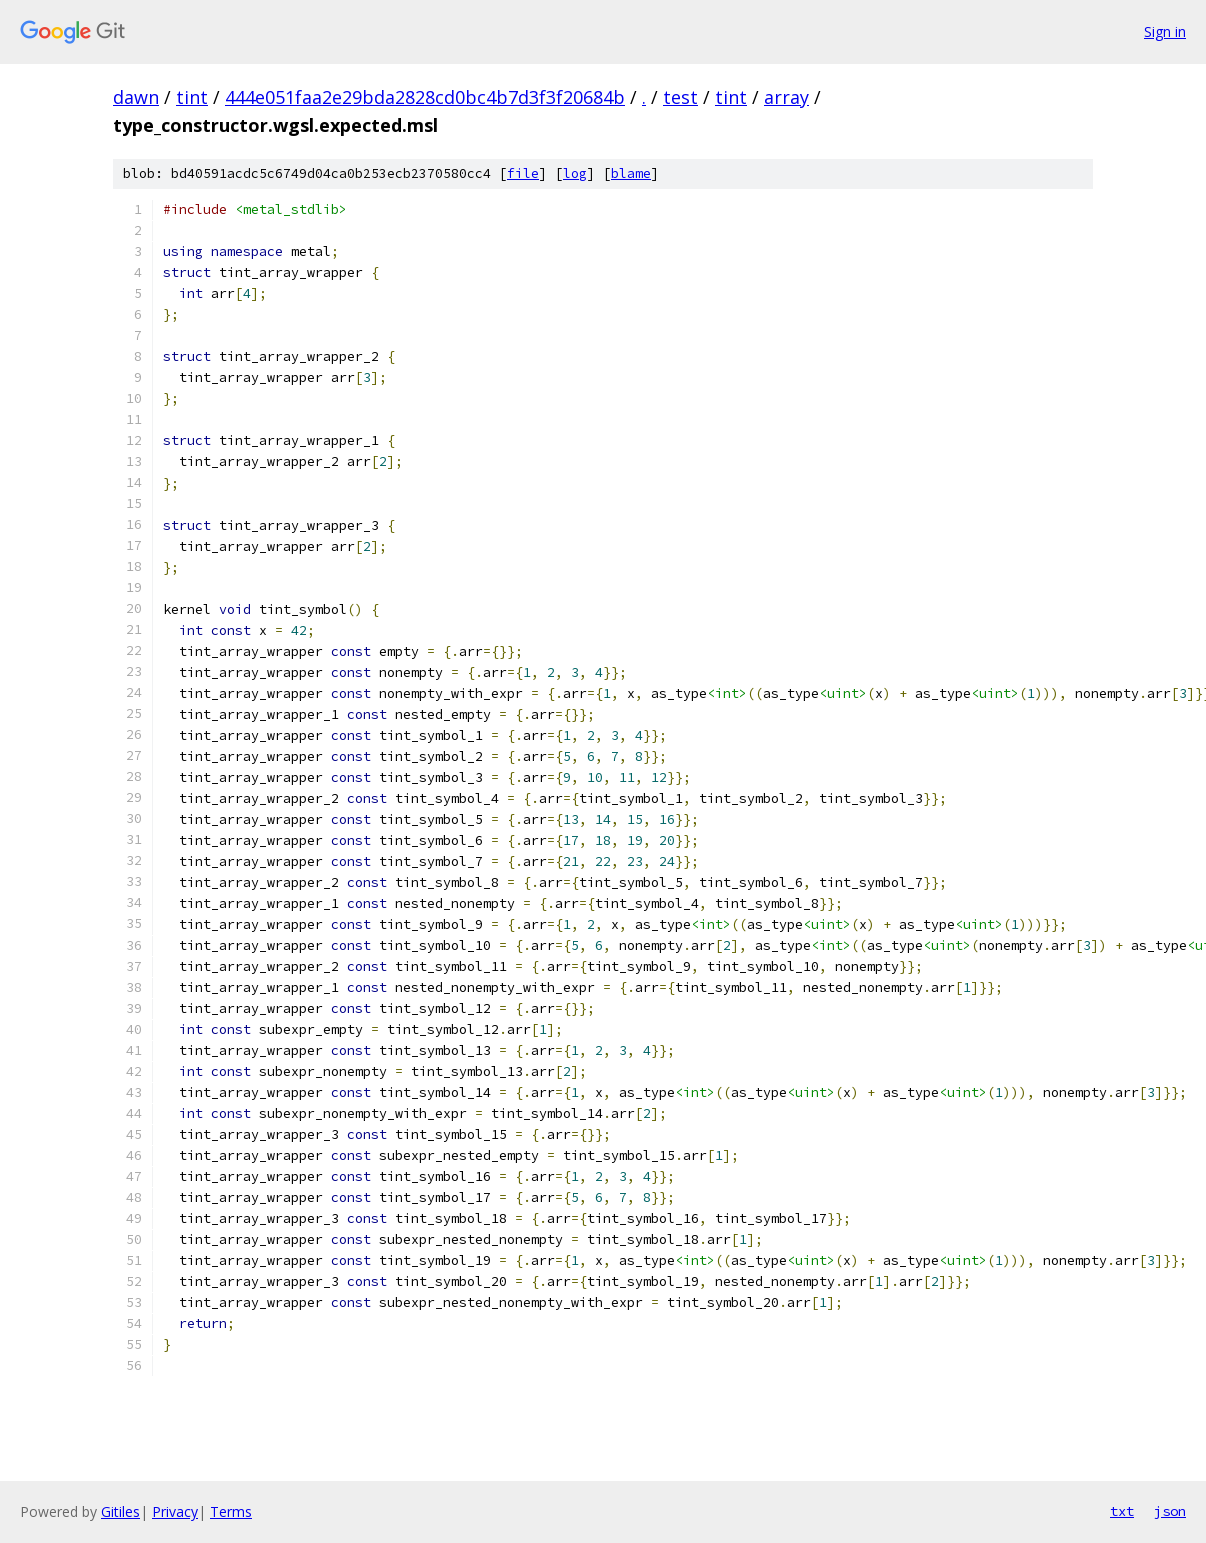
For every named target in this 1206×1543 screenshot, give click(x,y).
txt (1122, 1511)
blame (631, 173)
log (575, 173)
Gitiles (120, 1511)
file (523, 173)
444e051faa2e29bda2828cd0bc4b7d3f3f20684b (425, 97)
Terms (231, 1511)
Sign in (1165, 31)
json (1170, 1511)
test (680, 97)
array (786, 97)
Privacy (175, 1511)
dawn (136, 97)
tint (192, 97)
